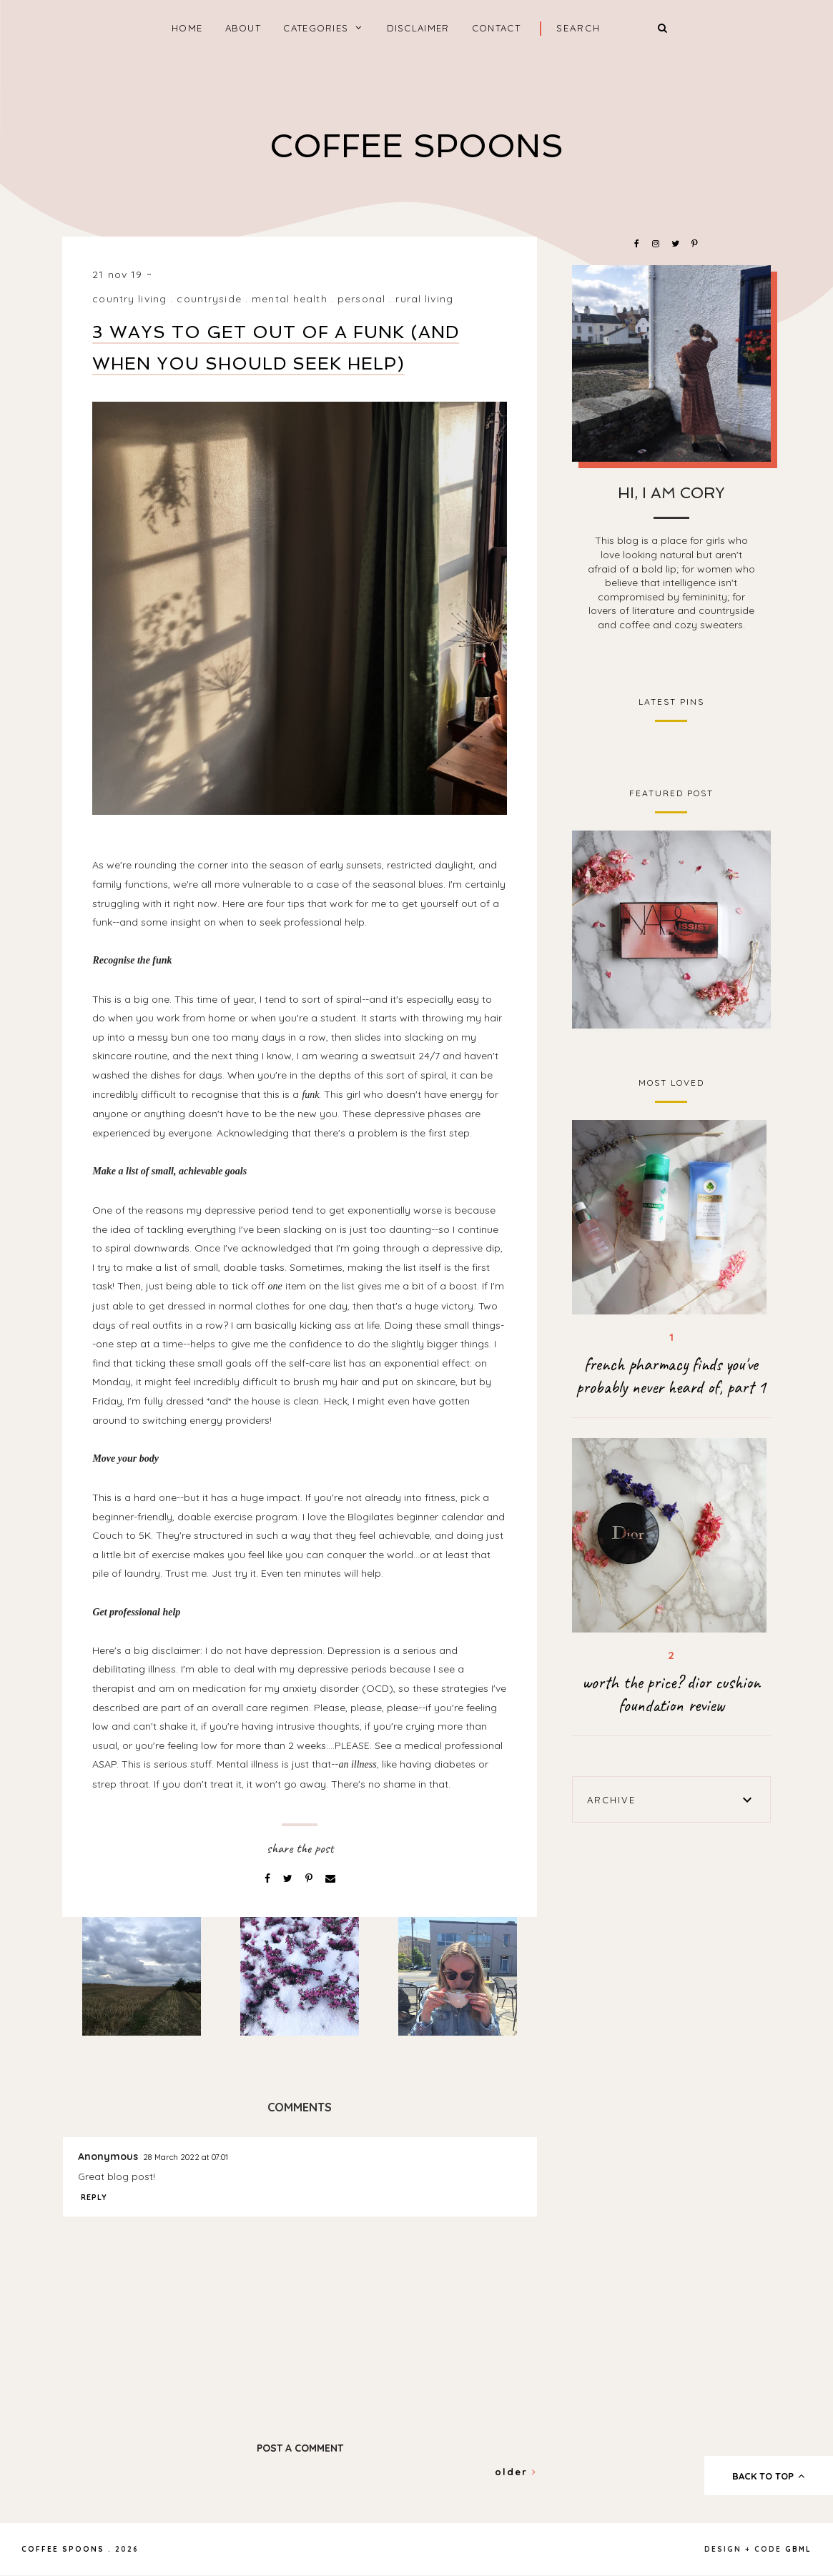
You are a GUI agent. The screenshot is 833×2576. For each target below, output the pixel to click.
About (243, 28)
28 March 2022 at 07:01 (185, 2157)
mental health (289, 298)
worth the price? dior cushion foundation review (671, 1694)
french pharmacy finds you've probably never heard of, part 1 (671, 1376)
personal (361, 298)
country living (129, 298)
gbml (798, 2549)
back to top (769, 2476)
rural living (424, 298)
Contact (496, 28)
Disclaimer (418, 28)
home (187, 28)
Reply (94, 2197)
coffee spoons (416, 146)
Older (516, 2471)
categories (315, 28)
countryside (209, 298)
